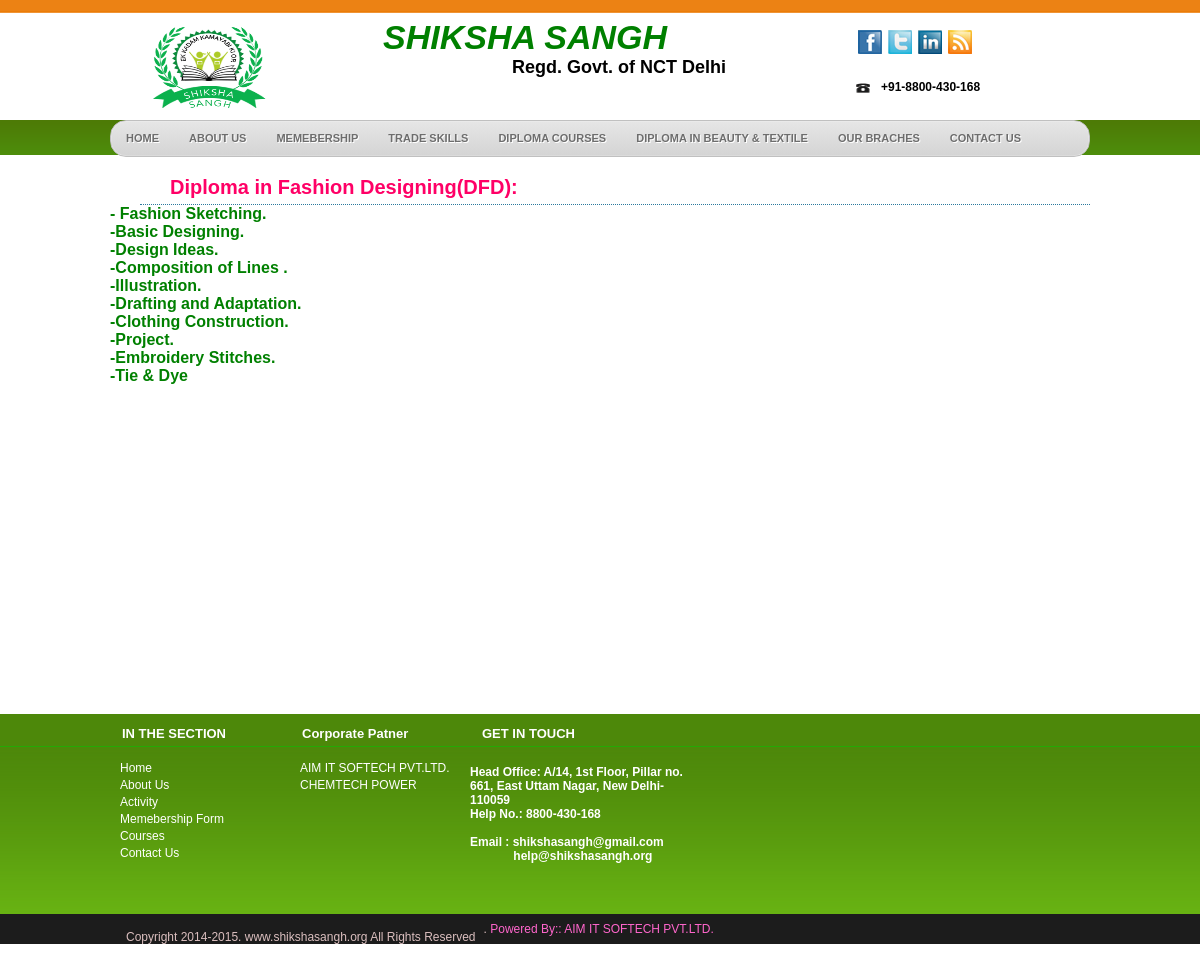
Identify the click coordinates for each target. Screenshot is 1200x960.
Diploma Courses (552, 138)
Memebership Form (172, 819)
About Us (217, 138)
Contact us (985, 138)
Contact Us (149, 853)
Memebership (317, 138)
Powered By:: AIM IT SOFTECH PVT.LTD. (602, 929)
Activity (139, 802)
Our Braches (879, 138)
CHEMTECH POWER (358, 785)
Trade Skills (428, 138)
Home (142, 138)
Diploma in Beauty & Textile (722, 138)
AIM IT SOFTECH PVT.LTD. (375, 768)
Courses (142, 836)
